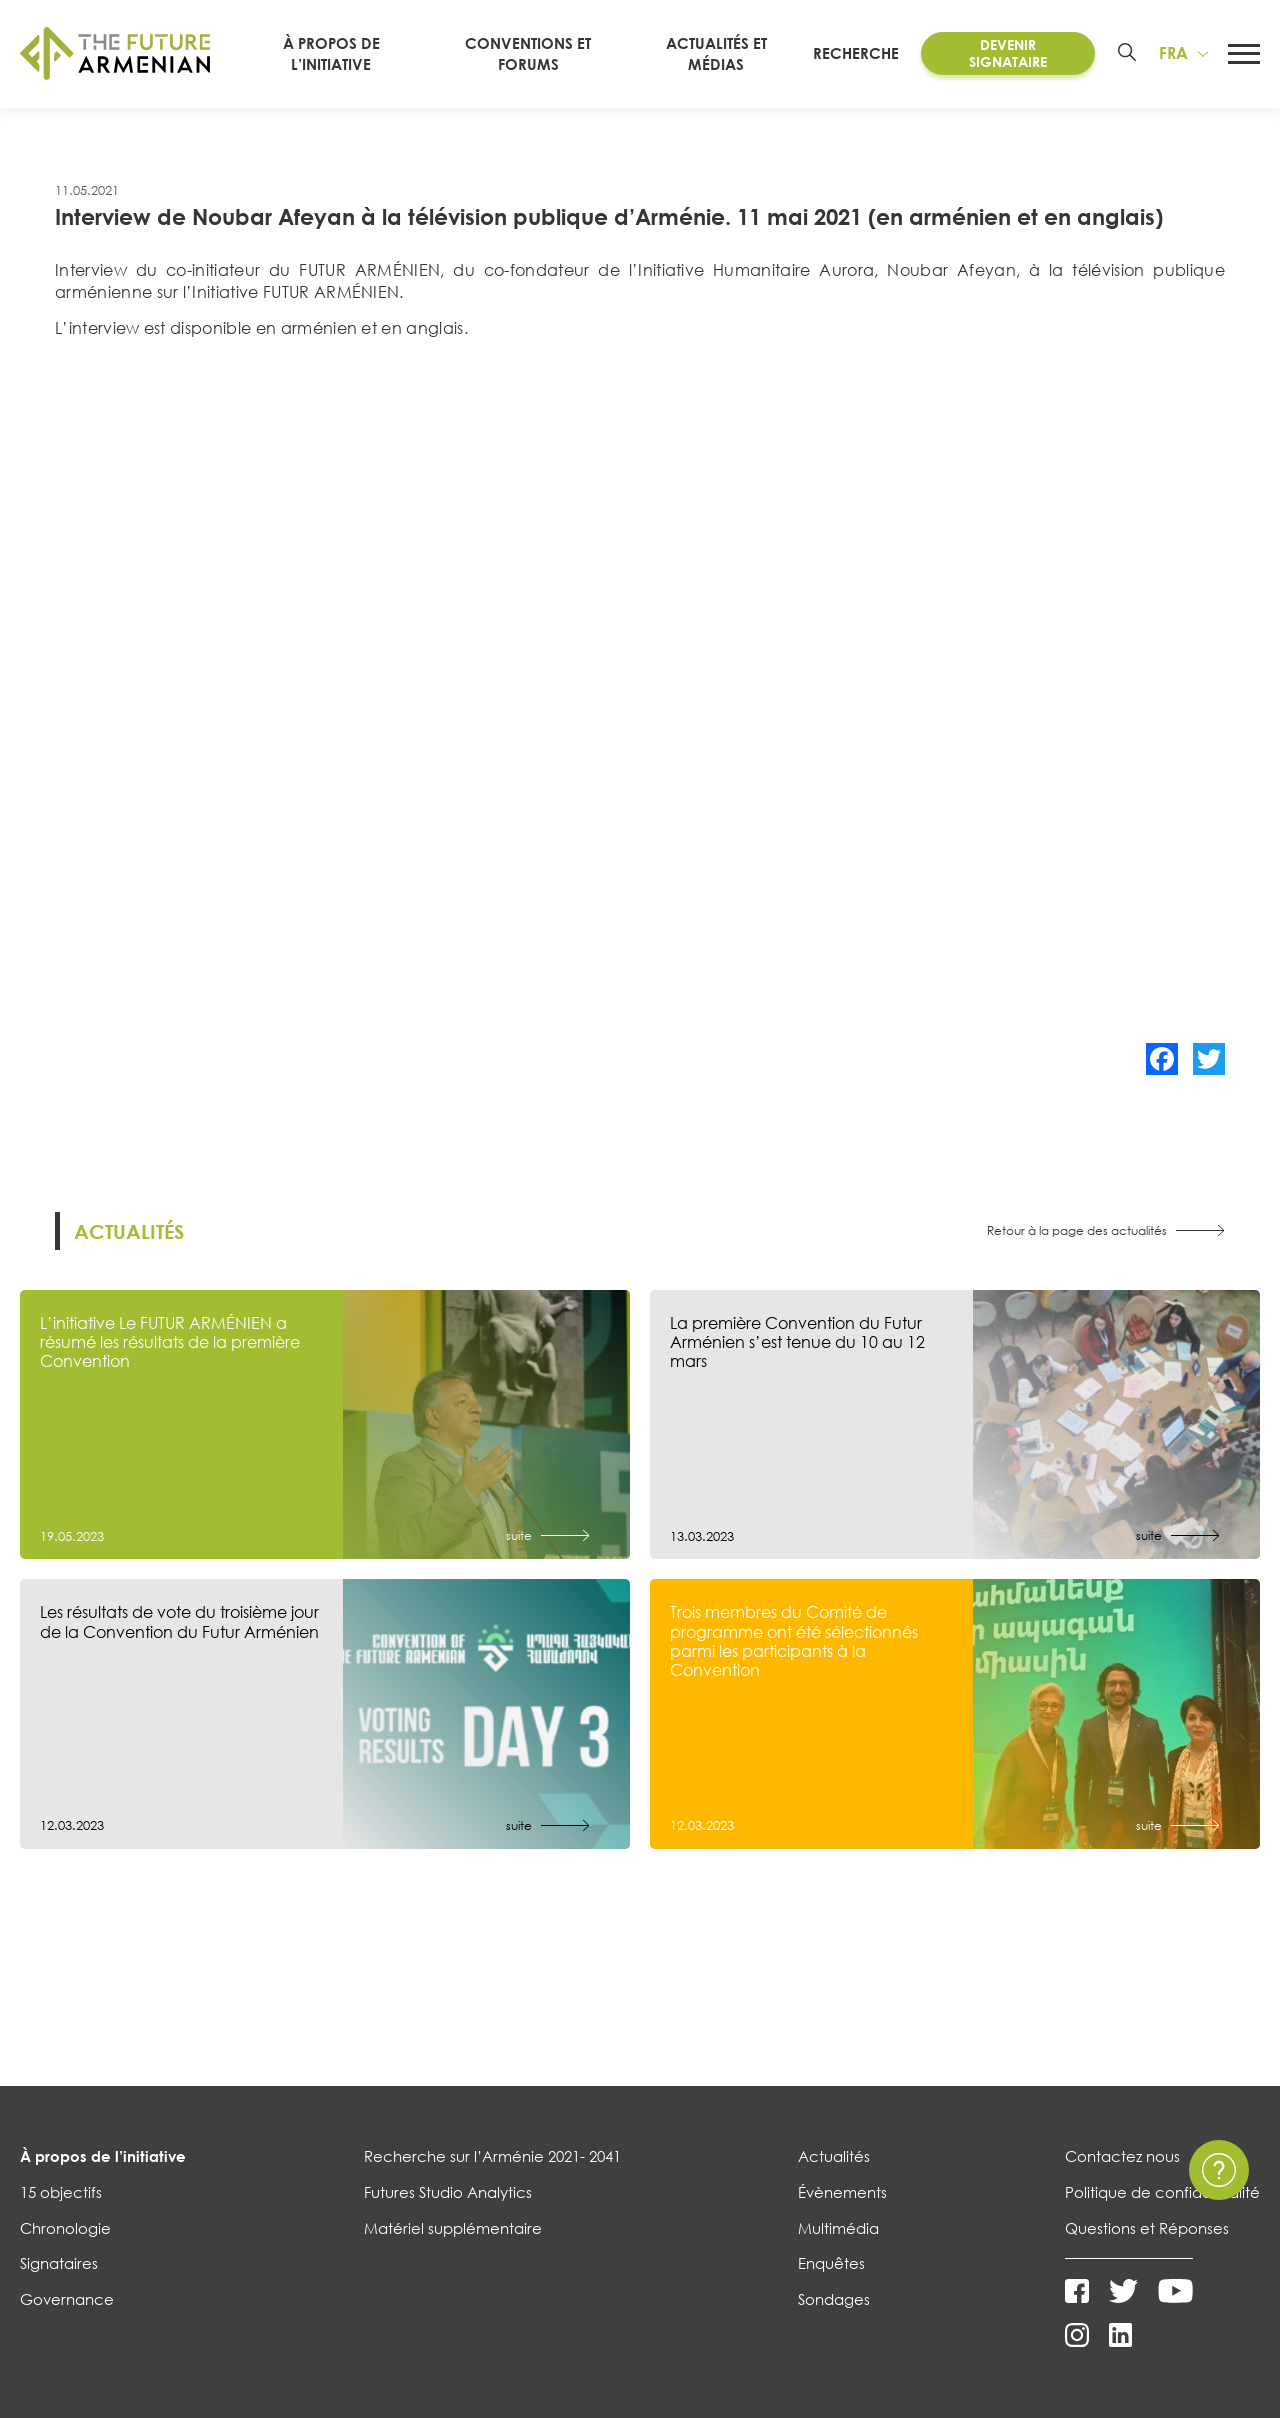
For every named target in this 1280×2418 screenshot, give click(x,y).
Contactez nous (1122, 2156)
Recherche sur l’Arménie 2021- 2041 (492, 2156)
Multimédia (838, 2228)
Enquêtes (831, 2263)
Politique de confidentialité (1162, 2192)
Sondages (834, 2299)
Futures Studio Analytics (448, 2192)
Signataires (59, 2263)
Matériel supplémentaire (453, 2228)
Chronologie (65, 2228)
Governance (67, 2299)
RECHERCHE (856, 53)
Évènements (842, 2192)
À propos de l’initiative (103, 2156)
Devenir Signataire (1008, 53)
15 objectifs (61, 2192)
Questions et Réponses (1147, 2228)
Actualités (834, 2156)
